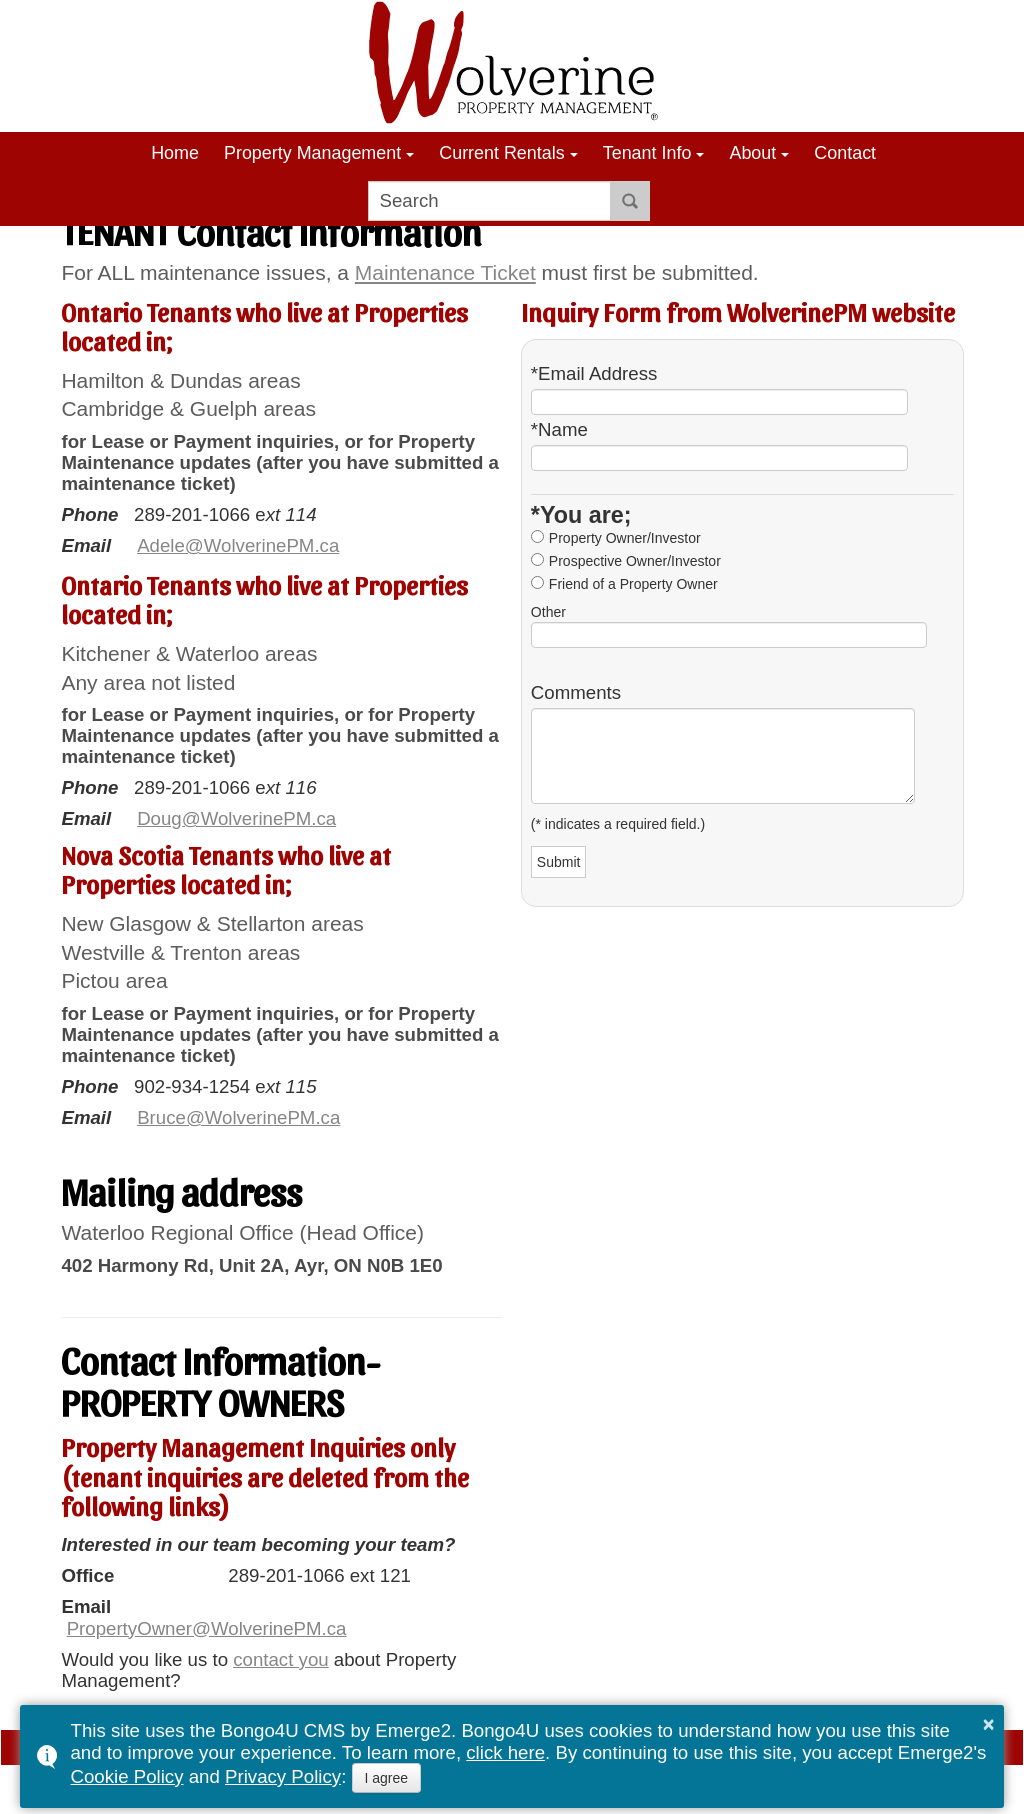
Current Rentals (501, 153)
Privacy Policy (283, 1776)
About (752, 153)
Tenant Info (647, 153)
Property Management (312, 153)
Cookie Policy (126, 1776)
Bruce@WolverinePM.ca (238, 1117)
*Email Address (594, 374)
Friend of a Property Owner (633, 584)
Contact (845, 153)
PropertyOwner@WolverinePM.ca (207, 1628)
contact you (280, 1659)
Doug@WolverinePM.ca (236, 818)
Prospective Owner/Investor (635, 561)
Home (175, 153)
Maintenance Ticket (445, 272)
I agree (387, 1778)
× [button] (989, 1724)
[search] (489, 201)
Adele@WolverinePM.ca (238, 545)
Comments (576, 693)
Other (548, 612)
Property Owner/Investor (625, 538)
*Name (559, 430)
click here (505, 1752)
